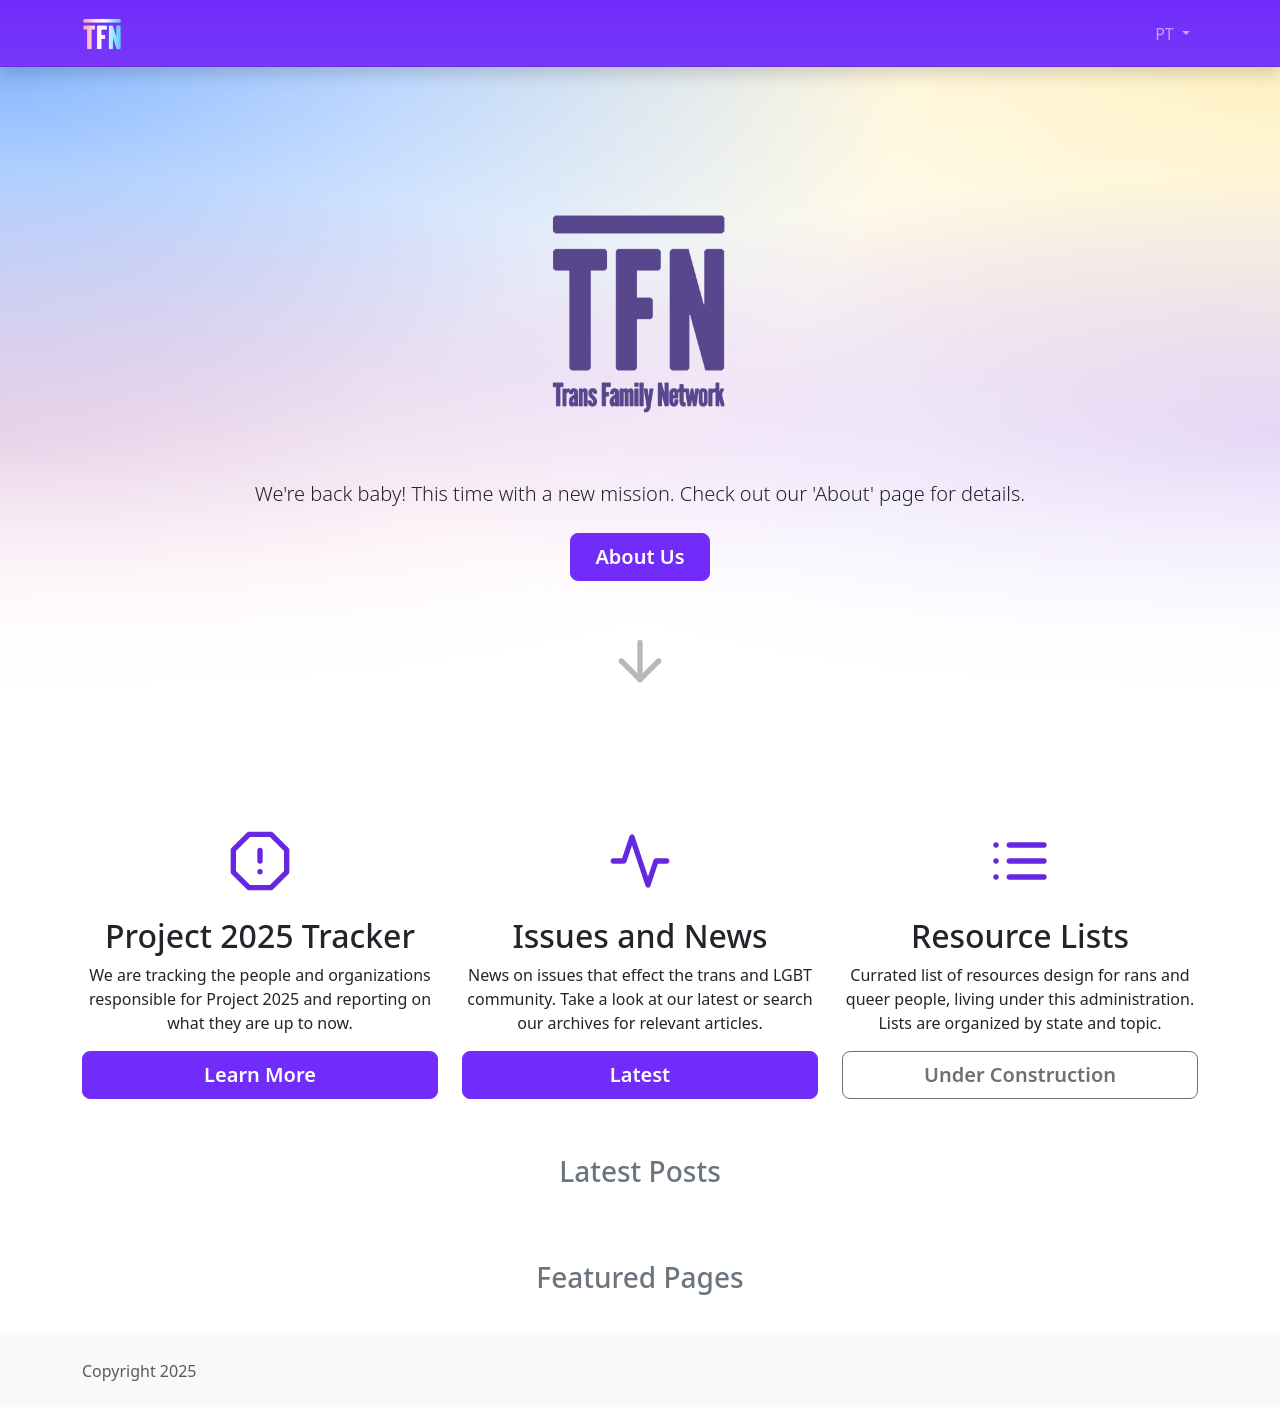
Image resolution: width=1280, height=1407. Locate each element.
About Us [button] (639, 556)
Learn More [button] (260, 1074)
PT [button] (1166, 34)
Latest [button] (640, 1074)
